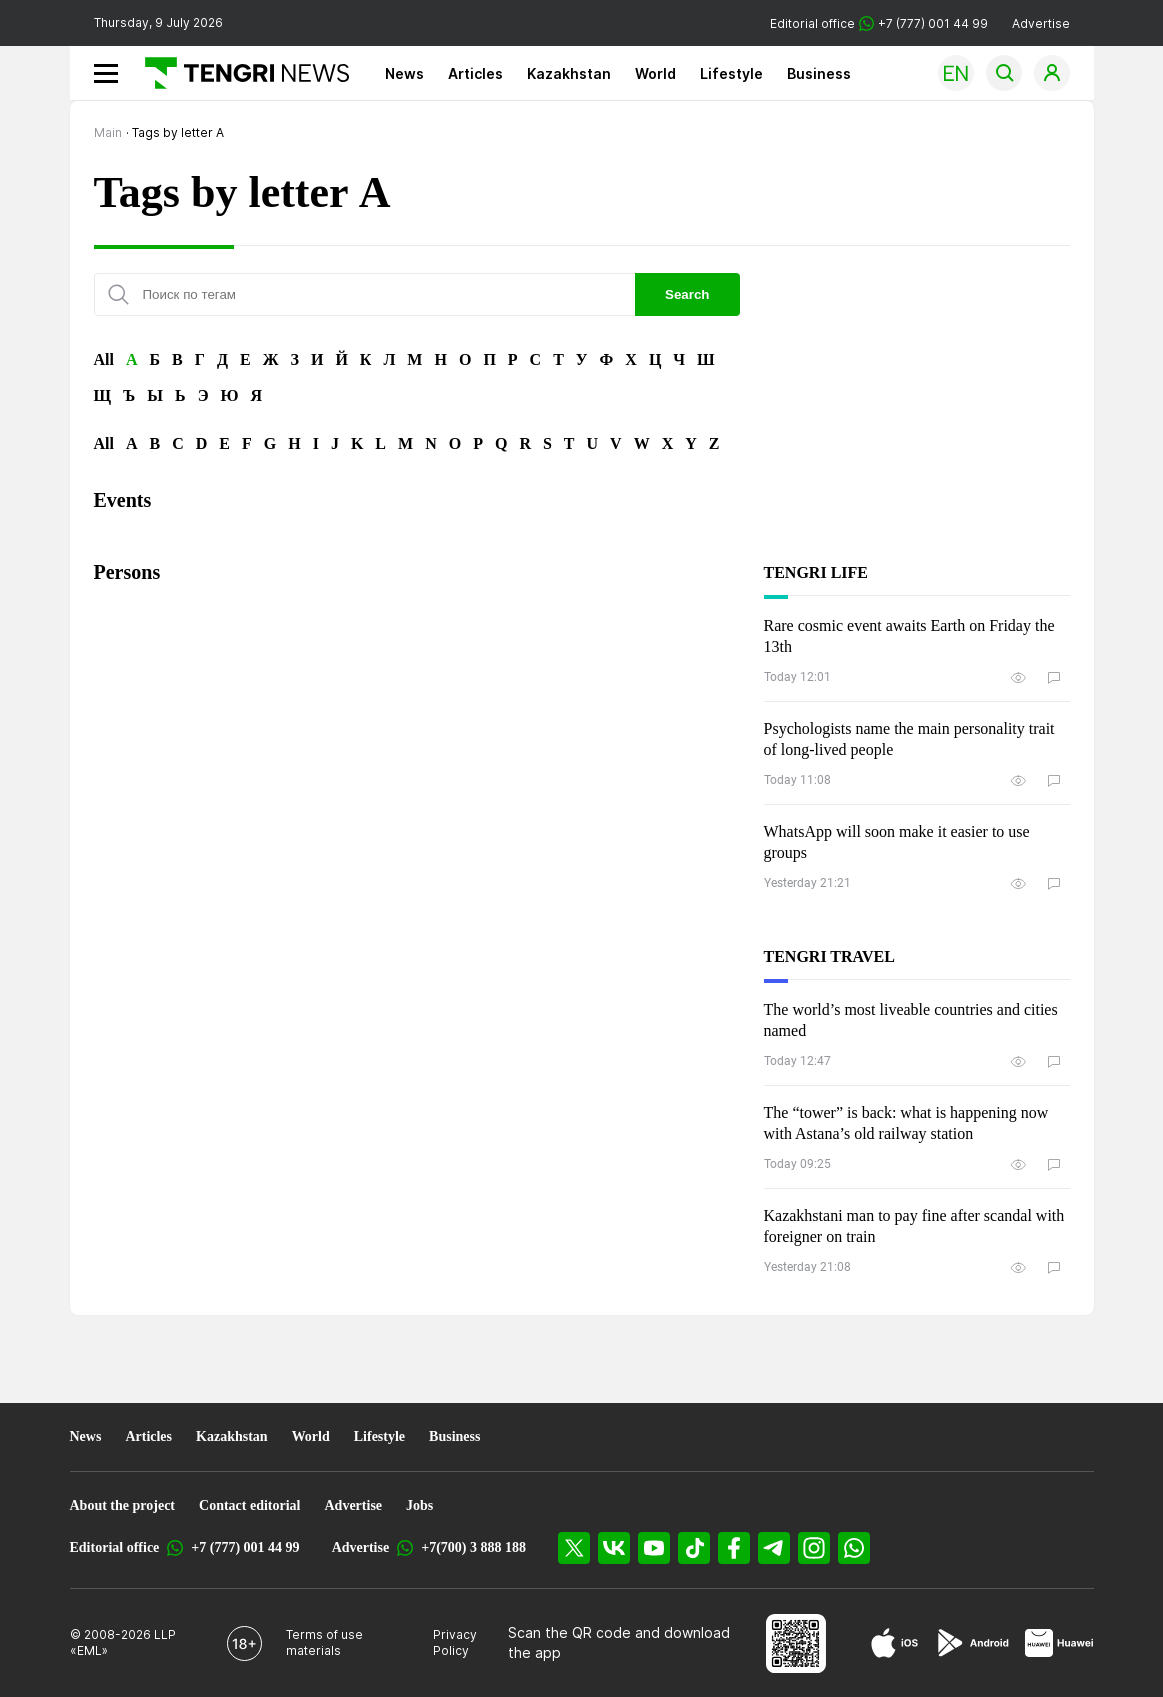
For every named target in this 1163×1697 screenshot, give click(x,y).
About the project (123, 1505)
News (404, 73)
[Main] (239, 73)
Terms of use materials (324, 1642)
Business (819, 73)
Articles (475, 73)
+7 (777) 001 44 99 (245, 1547)
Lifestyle (731, 73)
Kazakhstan (569, 73)
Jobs (419, 1505)
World (655, 73)
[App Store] (894, 1643)
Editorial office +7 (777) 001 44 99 (879, 23)
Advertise (1041, 23)
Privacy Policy (455, 1642)
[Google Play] (972, 1643)
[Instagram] (814, 1548)
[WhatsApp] (854, 1548)
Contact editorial (249, 1505)
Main (108, 132)
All (104, 359)
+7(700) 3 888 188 (473, 1547)
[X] (574, 1548)
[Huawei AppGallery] (1059, 1643)
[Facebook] (734, 1548)
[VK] (614, 1548)
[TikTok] (694, 1548)
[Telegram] (774, 1548)
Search (687, 294)
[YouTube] (654, 1548)
